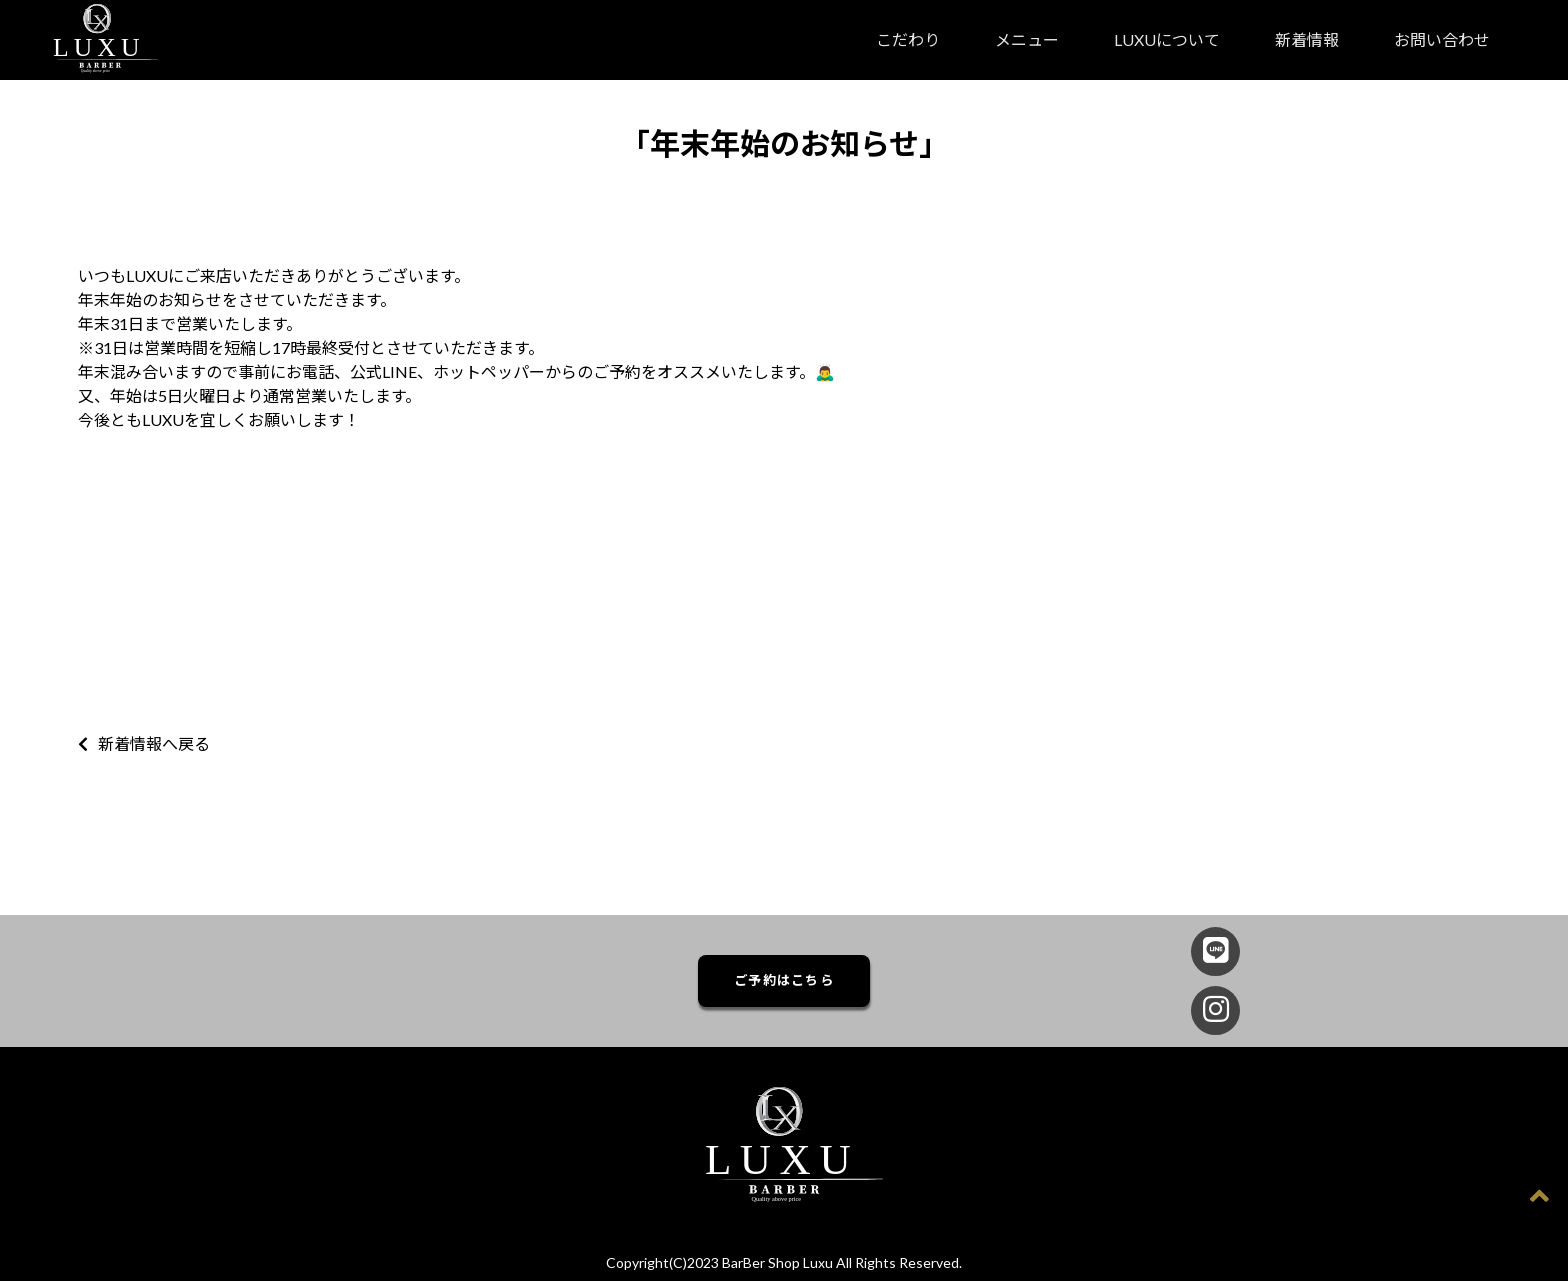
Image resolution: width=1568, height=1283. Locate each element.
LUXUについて (1167, 39)
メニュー (1027, 39)
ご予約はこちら (784, 981)
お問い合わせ (1442, 39)
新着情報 (1307, 39)
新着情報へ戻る (144, 743)
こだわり (908, 39)
